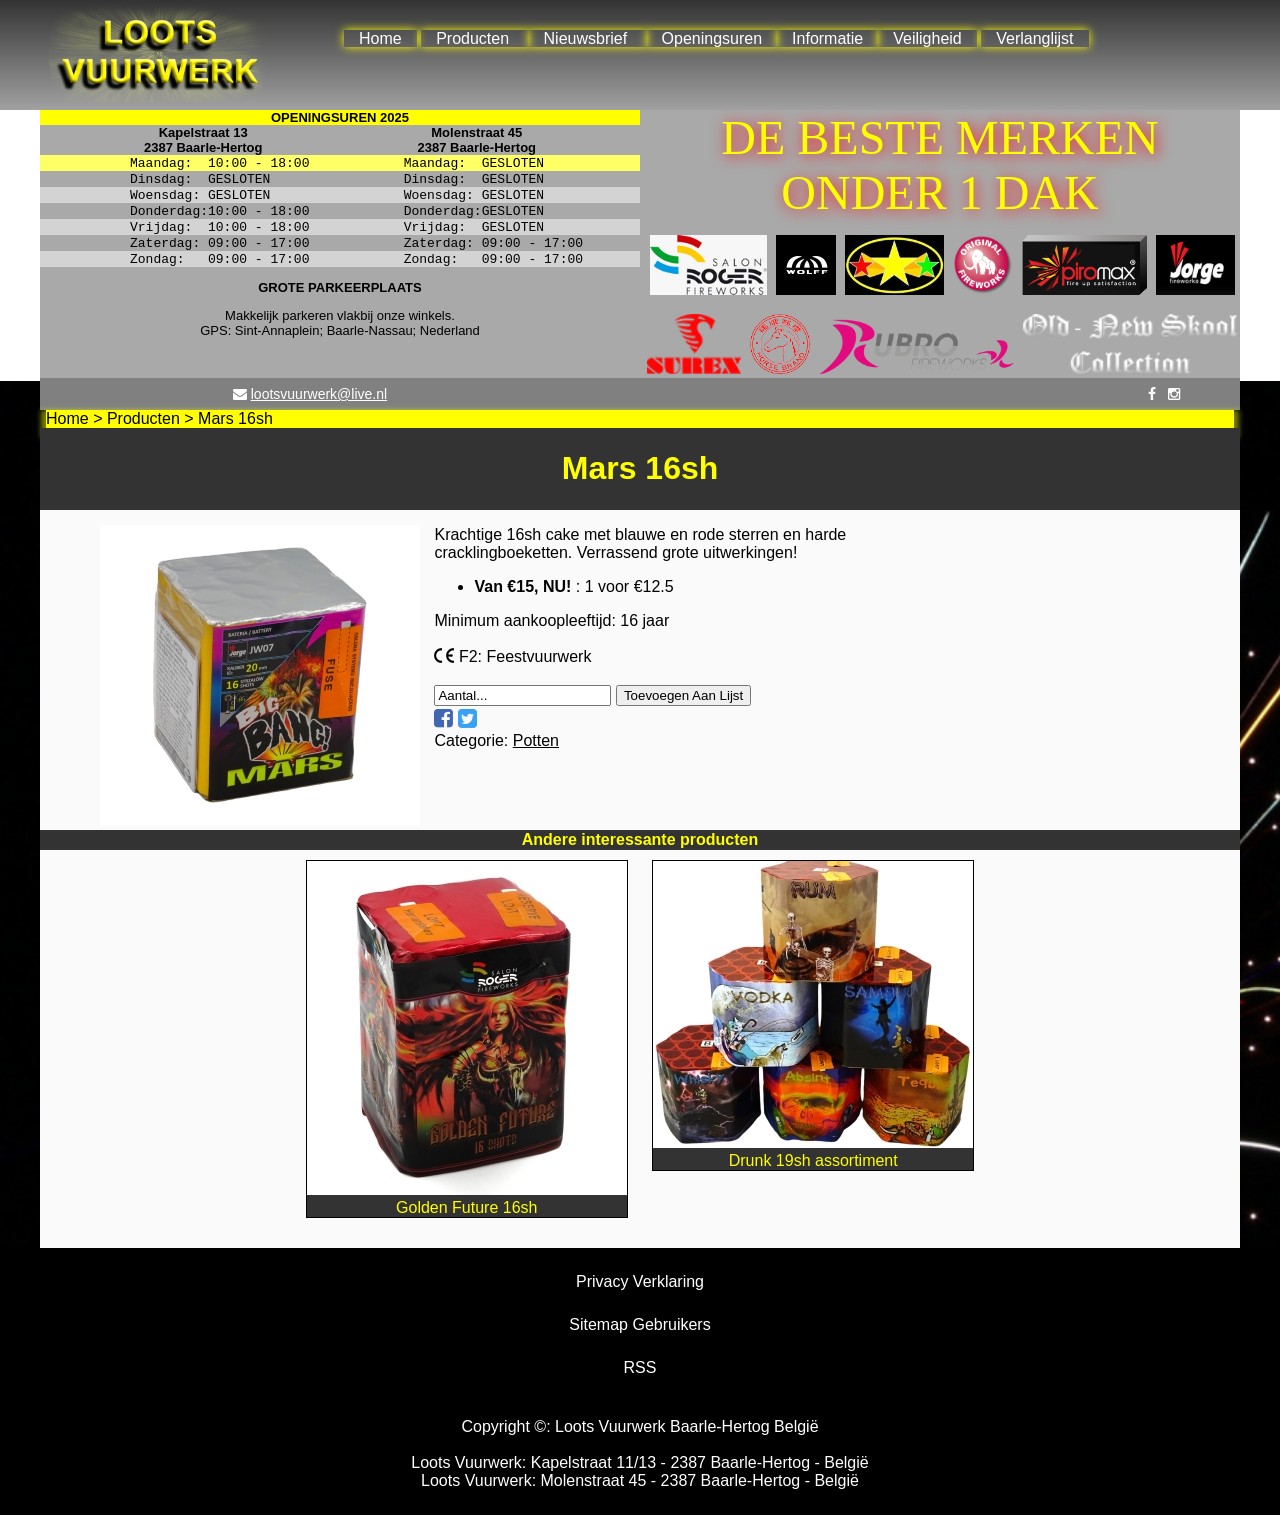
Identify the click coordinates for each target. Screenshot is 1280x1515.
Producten (472, 38)
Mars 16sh (235, 418)
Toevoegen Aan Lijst (683, 695)
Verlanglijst (1034, 38)
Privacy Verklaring (640, 1281)
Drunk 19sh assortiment (813, 1151)
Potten (536, 740)
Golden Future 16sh (467, 1198)
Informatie (827, 38)
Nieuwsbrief (586, 38)
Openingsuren (712, 38)
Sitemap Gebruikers (639, 1324)
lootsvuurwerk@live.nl (319, 394)
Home (380, 38)
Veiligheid (927, 38)
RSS (640, 1367)
